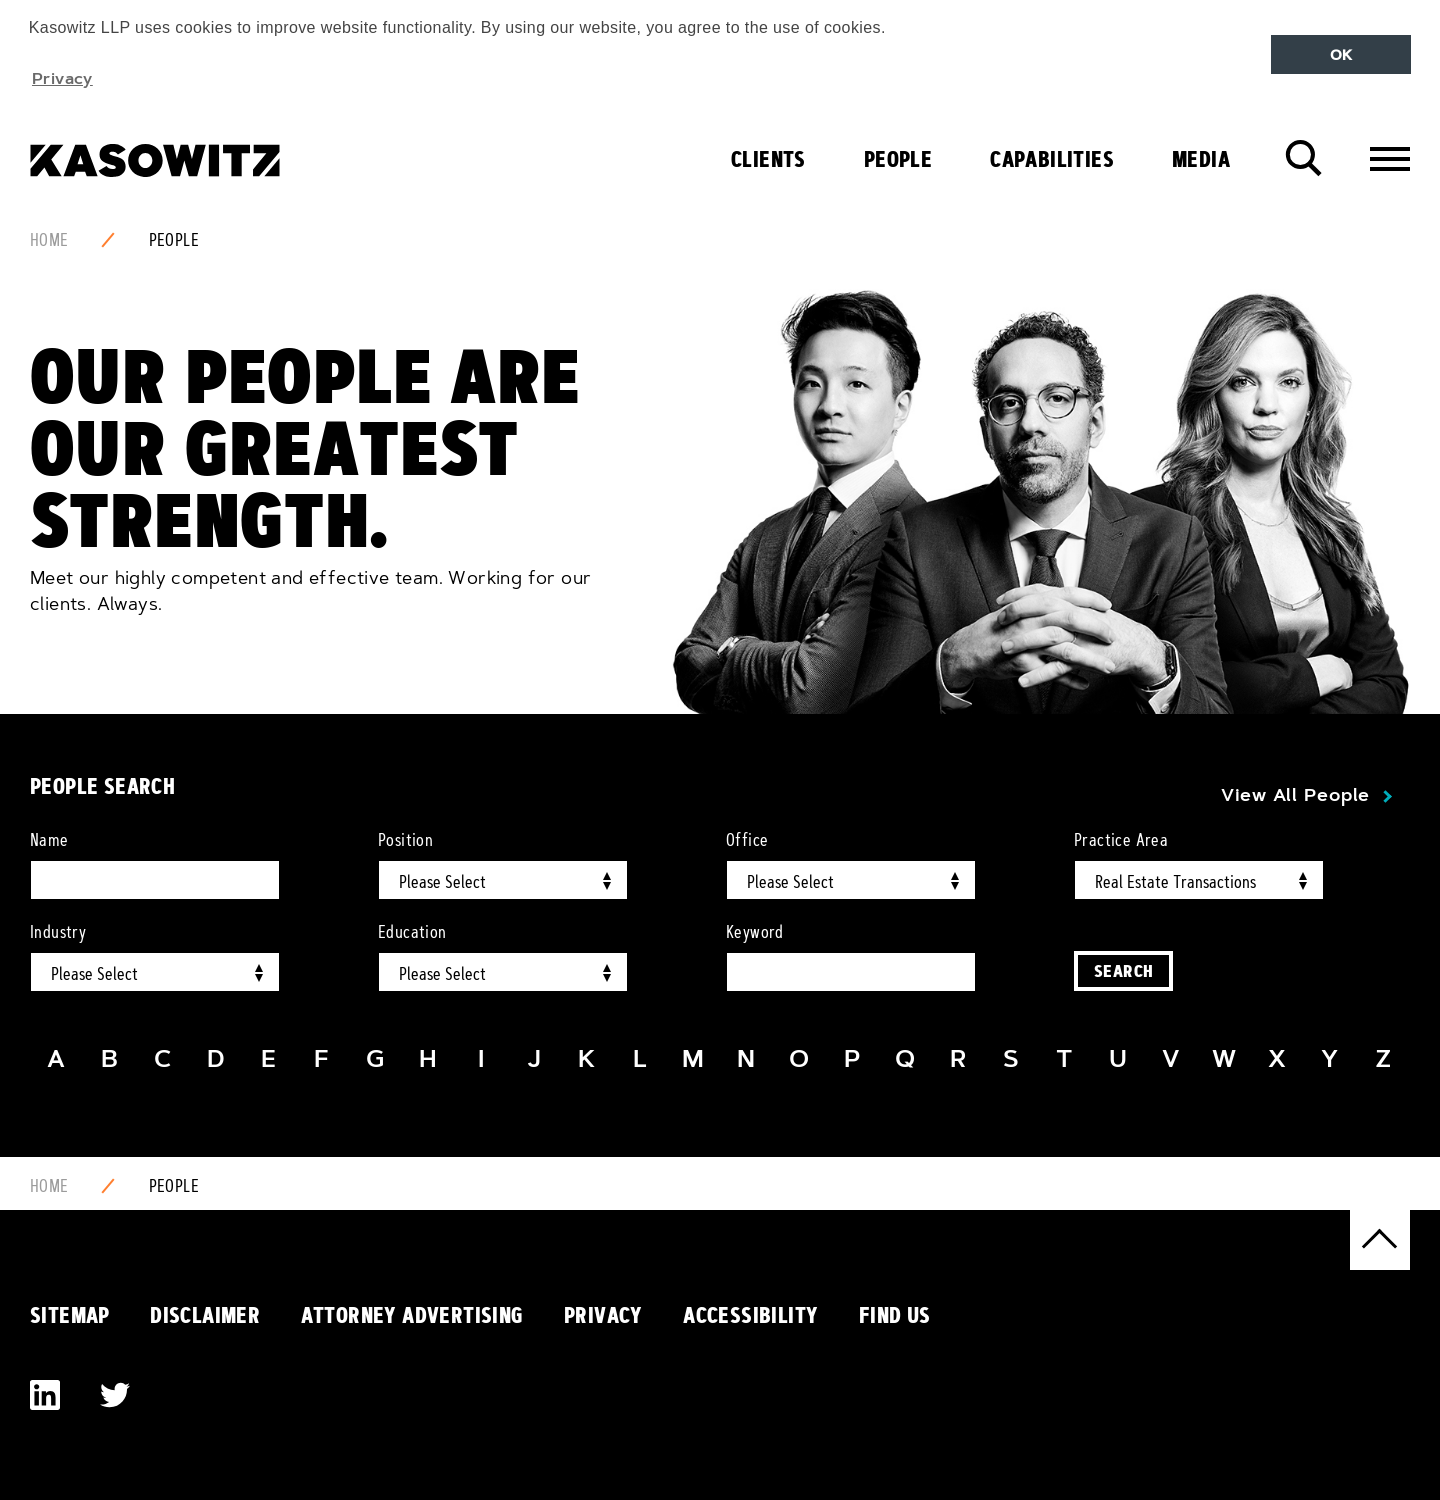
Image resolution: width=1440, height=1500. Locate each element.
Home (49, 240)
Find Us (895, 1315)
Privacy (603, 1315)
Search (1123, 970)
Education (412, 932)
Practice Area (1121, 840)
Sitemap (70, 1315)
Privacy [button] (62, 78)
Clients (768, 159)
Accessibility (750, 1315)
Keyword (755, 932)
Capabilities (1052, 159)
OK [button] (1341, 55)
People (898, 159)
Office (747, 840)
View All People (1295, 795)
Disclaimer (205, 1315)
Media (1201, 159)
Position (405, 840)
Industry (58, 932)
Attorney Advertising (412, 1315)
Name (49, 840)
